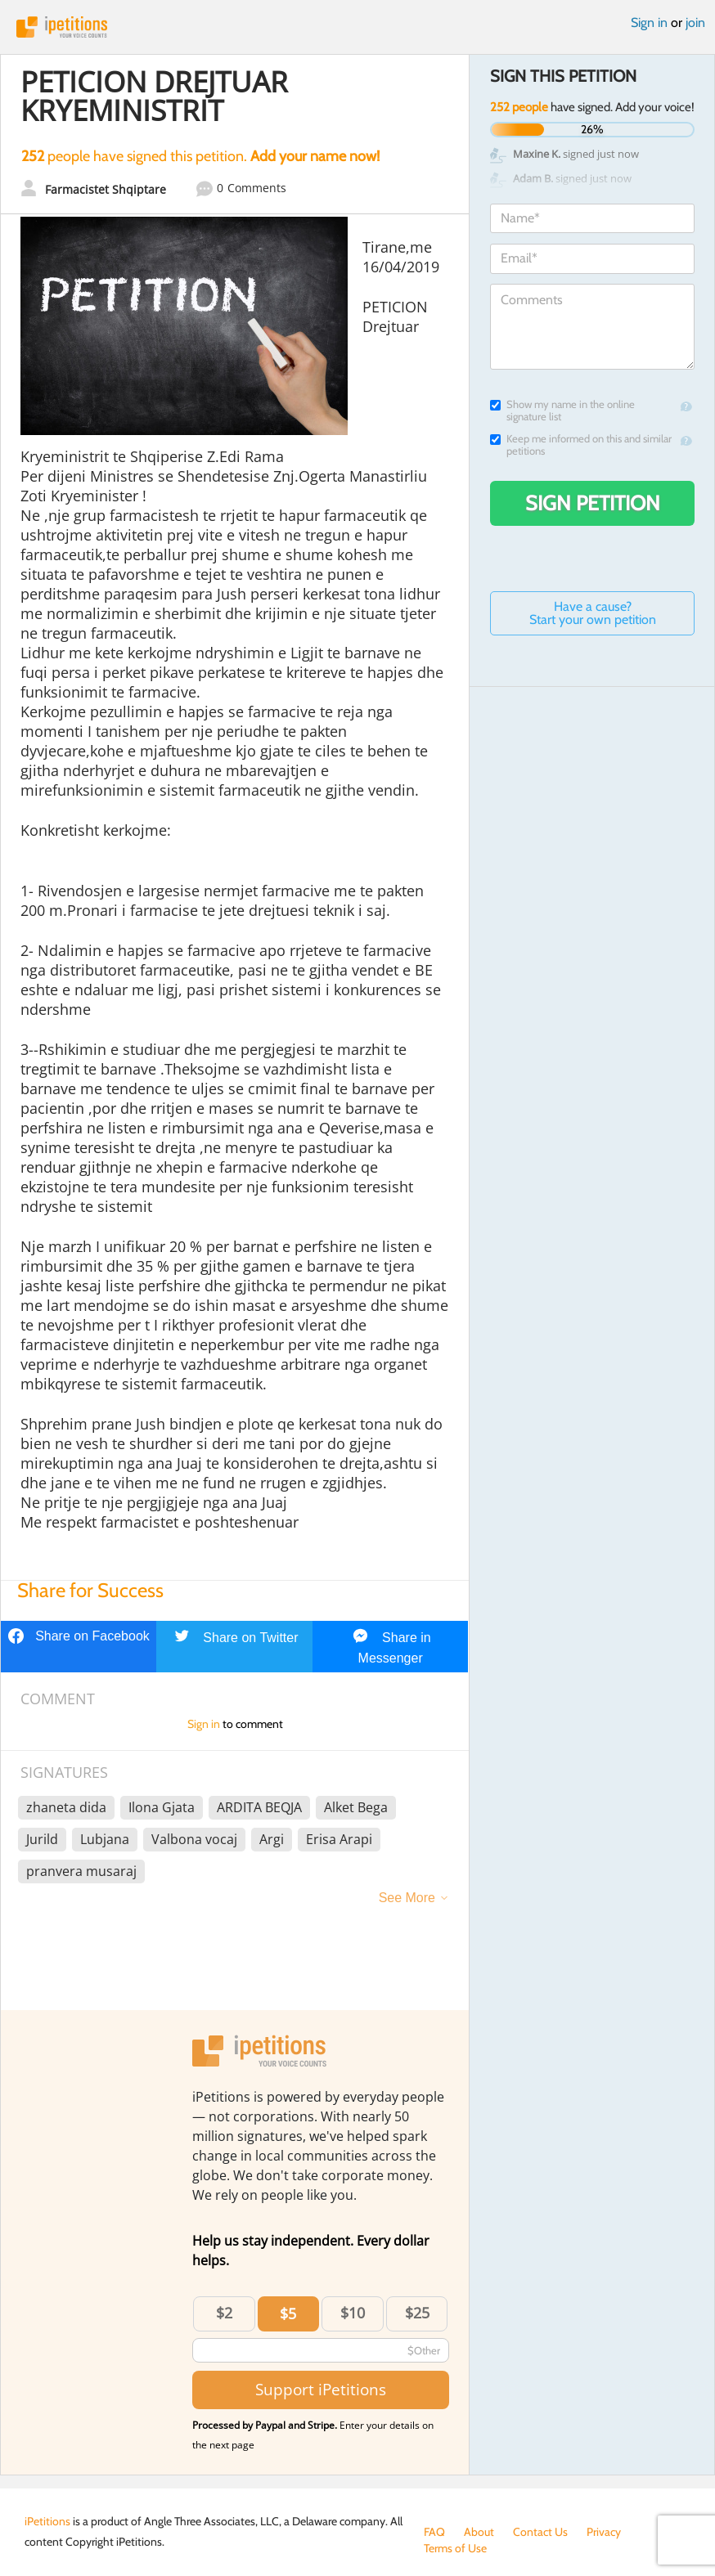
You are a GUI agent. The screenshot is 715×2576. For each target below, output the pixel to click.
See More (407, 1898)
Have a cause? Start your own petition (592, 613)
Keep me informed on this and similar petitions (581, 445)
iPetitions (357, 27)
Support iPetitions (320, 2389)
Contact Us (540, 2531)
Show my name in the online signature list (562, 410)
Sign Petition (592, 503)
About (479, 2531)
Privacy (604, 2531)
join (695, 22)
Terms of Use (455, 2548)
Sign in (649, 22)
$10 (352, 2312)
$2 (224, 2312)
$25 (417, 2312)
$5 (288, 2313)
